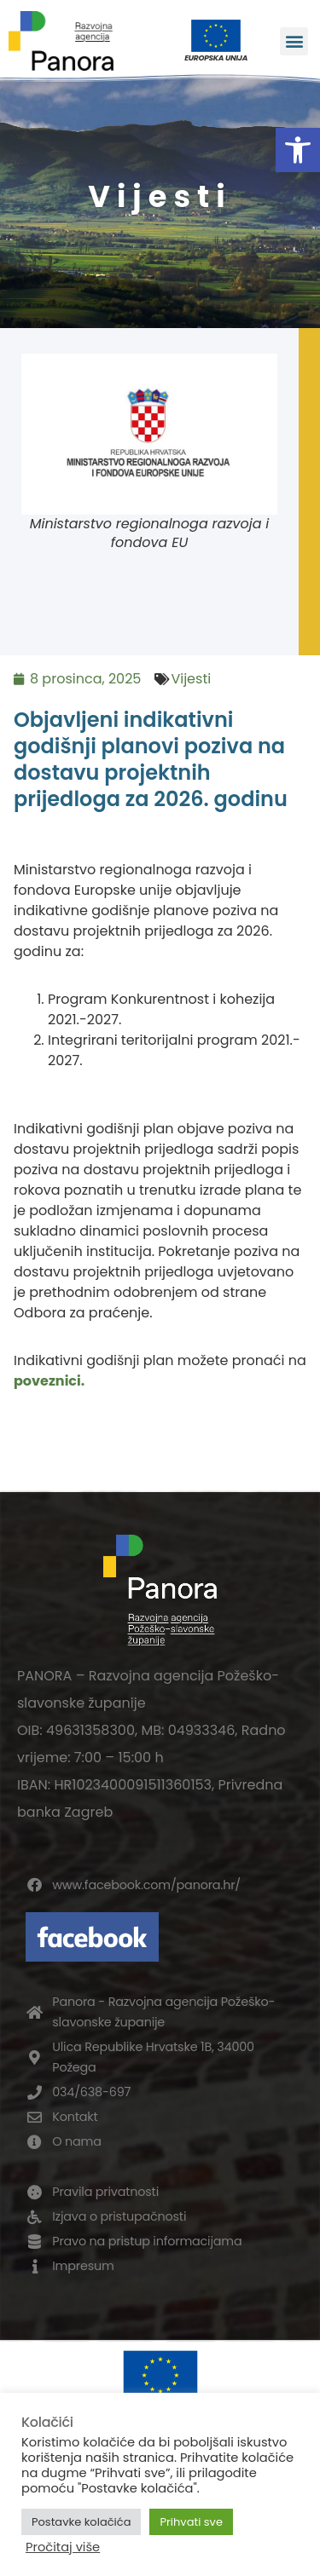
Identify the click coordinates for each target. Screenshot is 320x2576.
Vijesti (191, 679)
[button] (298, 150)
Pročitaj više (63, 2547)
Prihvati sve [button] (191, 2522)
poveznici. (49, 1381)
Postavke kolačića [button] (81, 2522)
